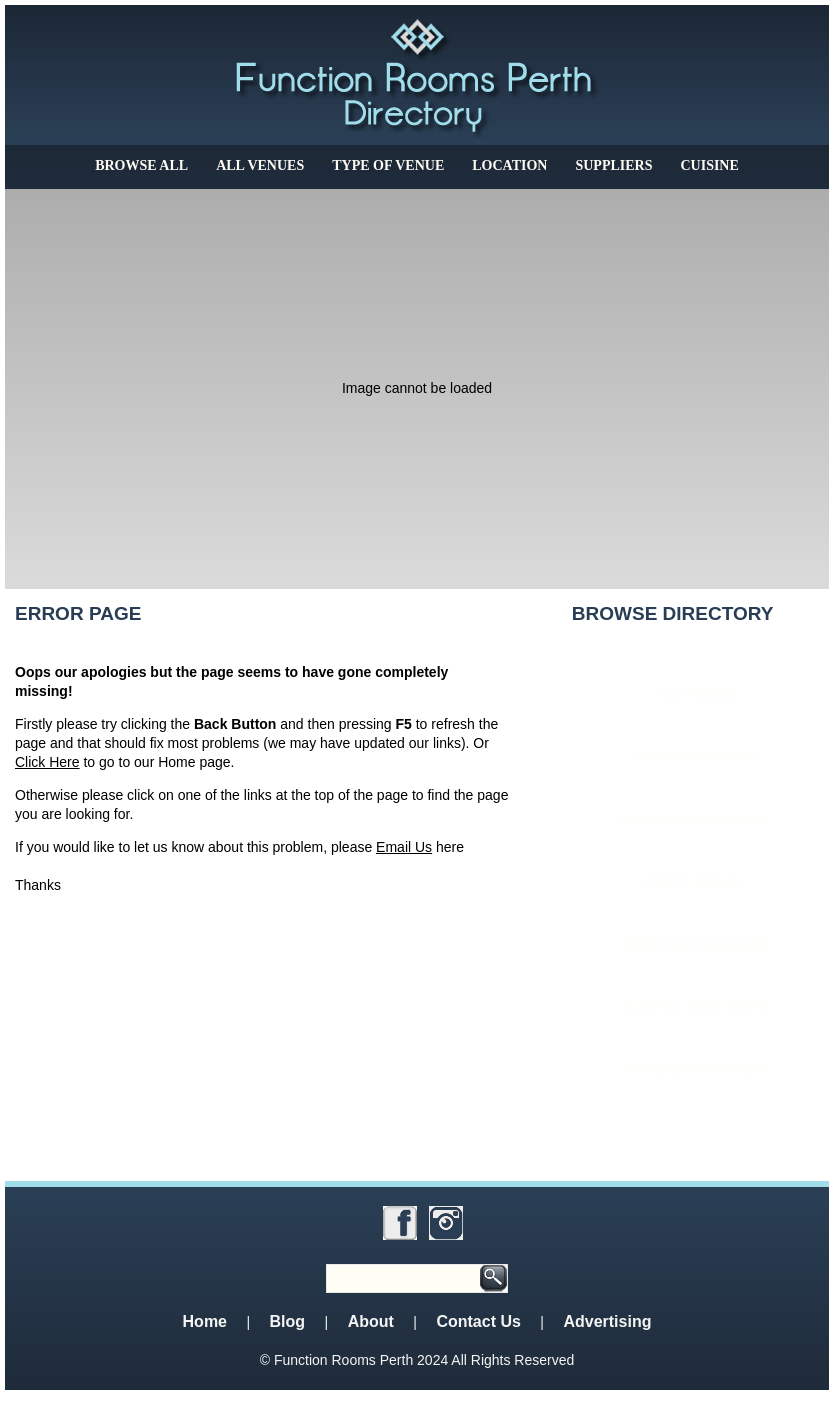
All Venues (260, 165)
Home (205, 1321)
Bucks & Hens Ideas (695, 1006)
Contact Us (478, 1321)
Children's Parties (695, 1069)
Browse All (141, 165)
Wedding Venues (695, 756)
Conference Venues (695, 819)
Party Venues (695, 881)
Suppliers (613, 165)
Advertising (607, 1321)
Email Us (404, 847)
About (371, 1321)
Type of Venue (388, 165)
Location (509, 165)
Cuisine (709, 165)
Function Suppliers (695, 944)
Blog (288, 1321)
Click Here (47, 762)
